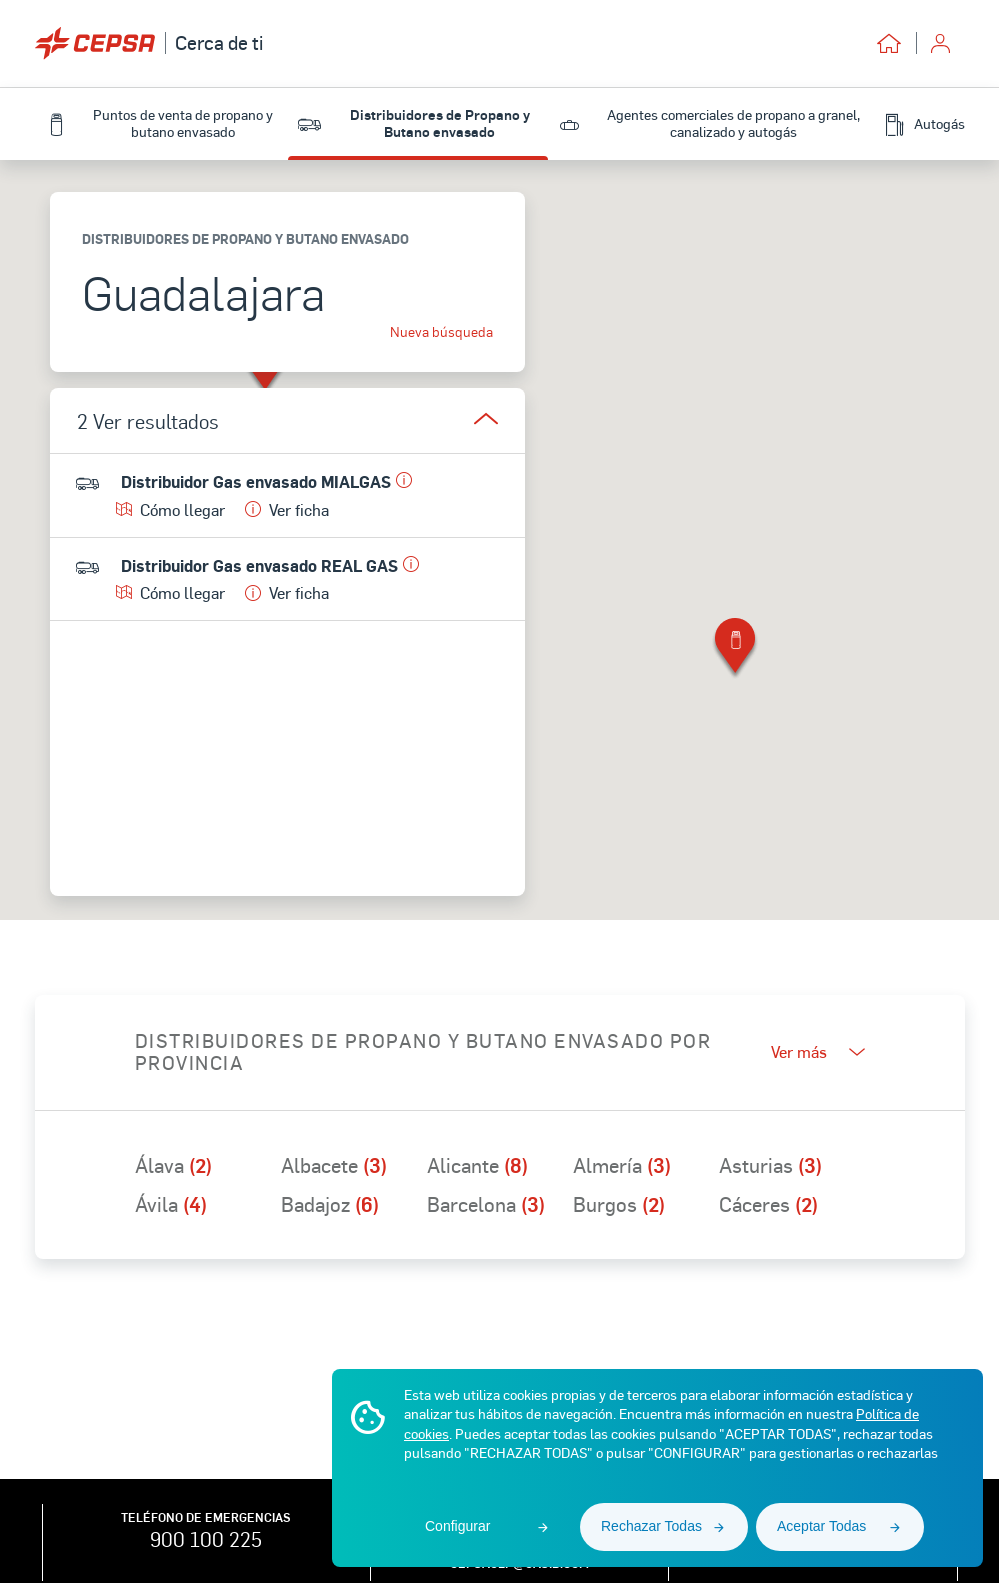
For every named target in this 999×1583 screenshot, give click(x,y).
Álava (173, 1165)
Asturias (770, 1165)
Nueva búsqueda (441, 332)
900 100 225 (206, 1539)
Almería (622, 1165)
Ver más (818, 1051)
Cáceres (768, 1204)
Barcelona (486, 1204)
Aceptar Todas (821, 1526)
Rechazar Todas (651, 1526)
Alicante (477, 1165)
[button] (735, 649)
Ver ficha (287, 509)
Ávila (171, 1204)
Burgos (619, 1204)
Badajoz (330, 1204)
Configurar (457, 1526)
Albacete (334, 1165)
